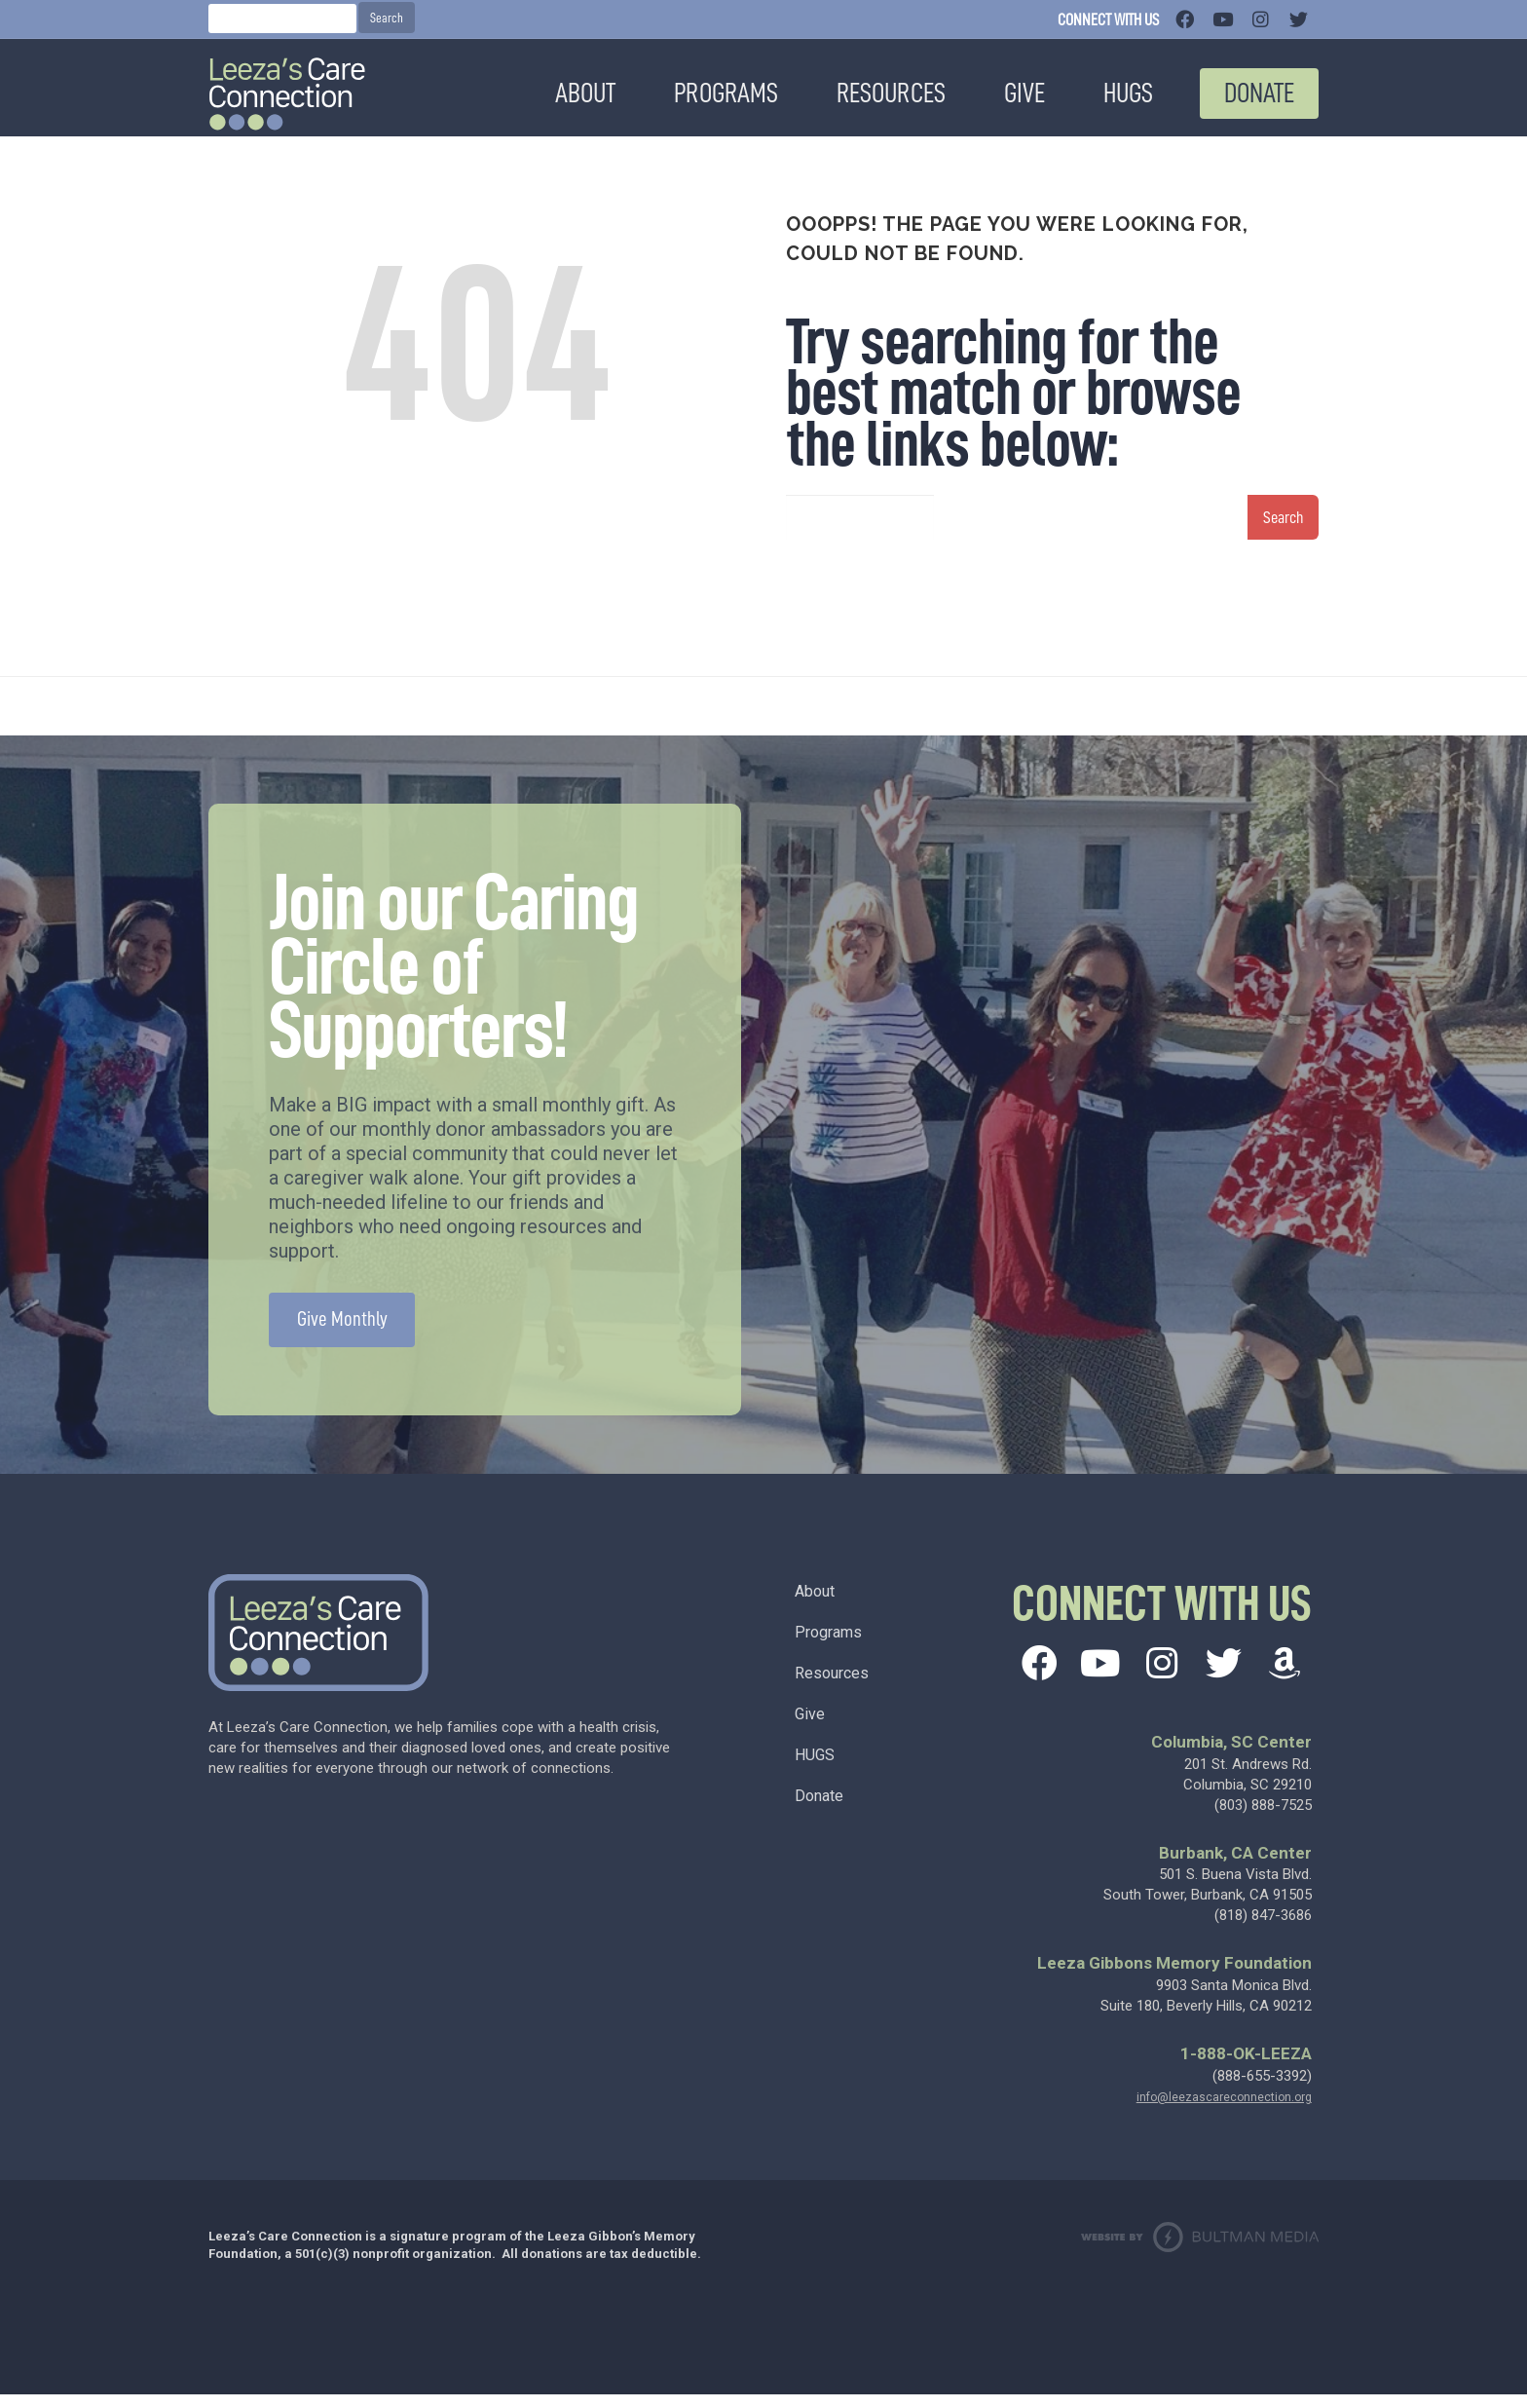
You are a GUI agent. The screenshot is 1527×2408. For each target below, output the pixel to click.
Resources (832, 1686)
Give (810, 1727)
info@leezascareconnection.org (1224, 2111)
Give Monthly (342, 1333)
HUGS (815, 1768)
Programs (828, 1646)
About (815, 1605)
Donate (819, 1809)
